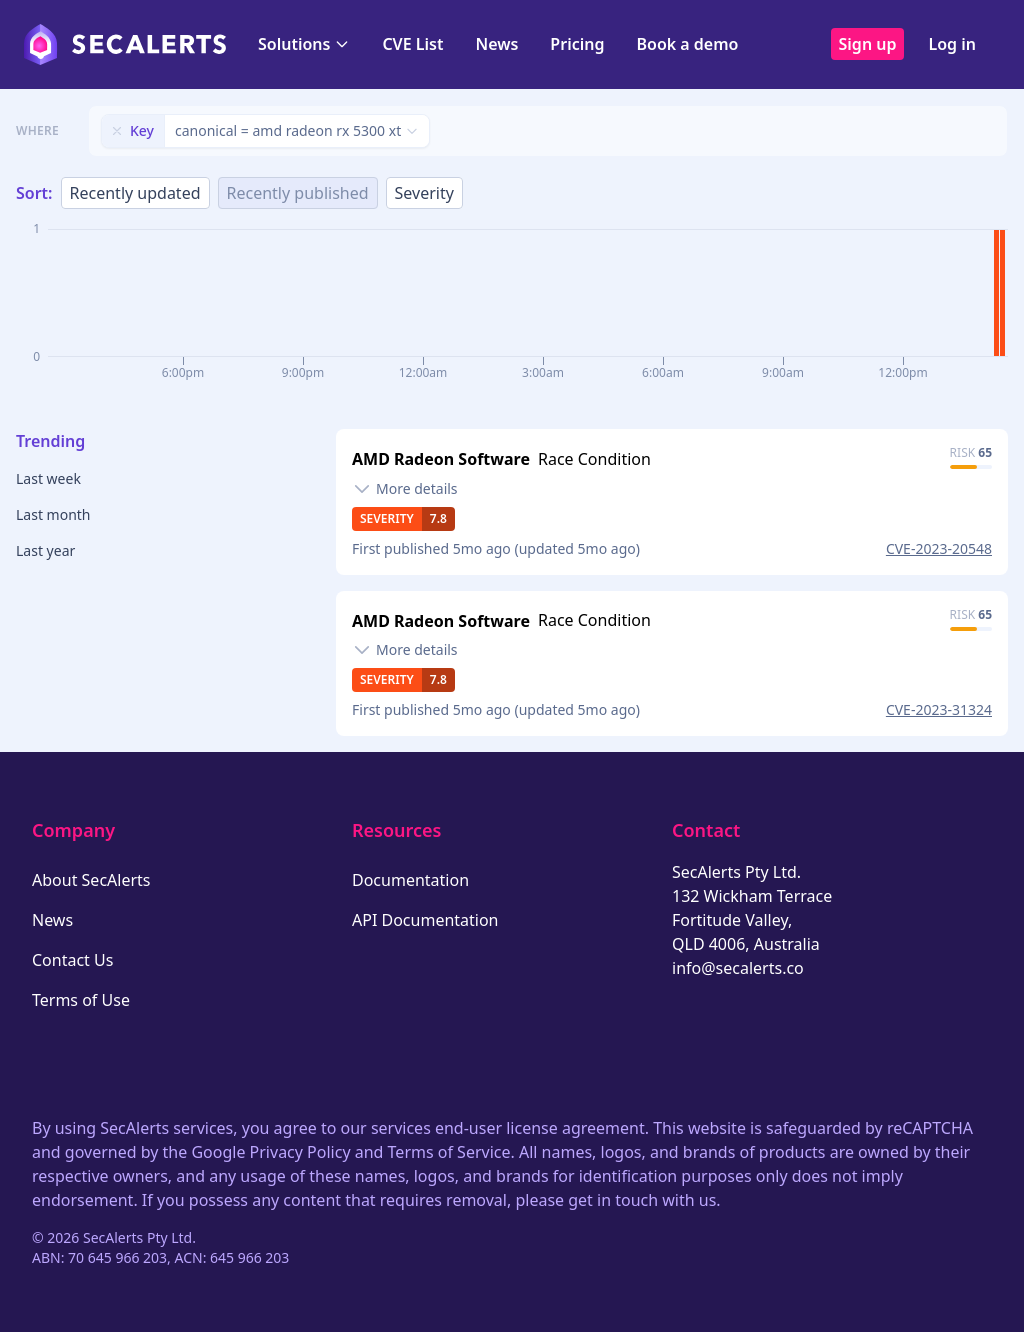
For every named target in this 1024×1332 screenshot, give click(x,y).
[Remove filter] (117, 131)
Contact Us (72, 960)
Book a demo (687, 44)
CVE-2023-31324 (939, 709)
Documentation (410, 880)
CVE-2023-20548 (939, 548)
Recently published (298, 193)
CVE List (412, 44)
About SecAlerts (91, 880)
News (496, 44)
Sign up (868, 44)
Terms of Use (81, 1000)
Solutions (304, 44)
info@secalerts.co (738, 968)
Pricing (577, 44)
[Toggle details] (405, 489)
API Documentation (425, 920)
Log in (952, 44)
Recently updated (135, 193)
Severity (424, 193)
